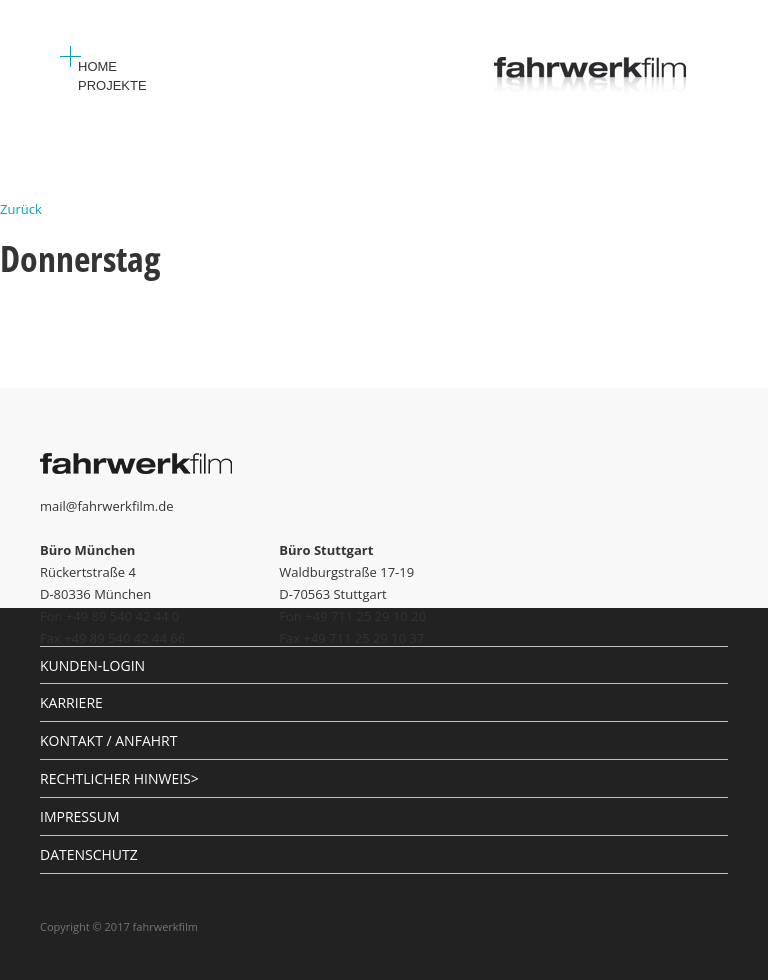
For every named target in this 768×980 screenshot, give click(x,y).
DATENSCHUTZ (89, 854)
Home (97, 66)
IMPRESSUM (80, 816)
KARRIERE (71, 702)
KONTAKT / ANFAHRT (108, 740)
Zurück (21, 209)
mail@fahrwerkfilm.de (107, 506)
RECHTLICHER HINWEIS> (119, 778)
